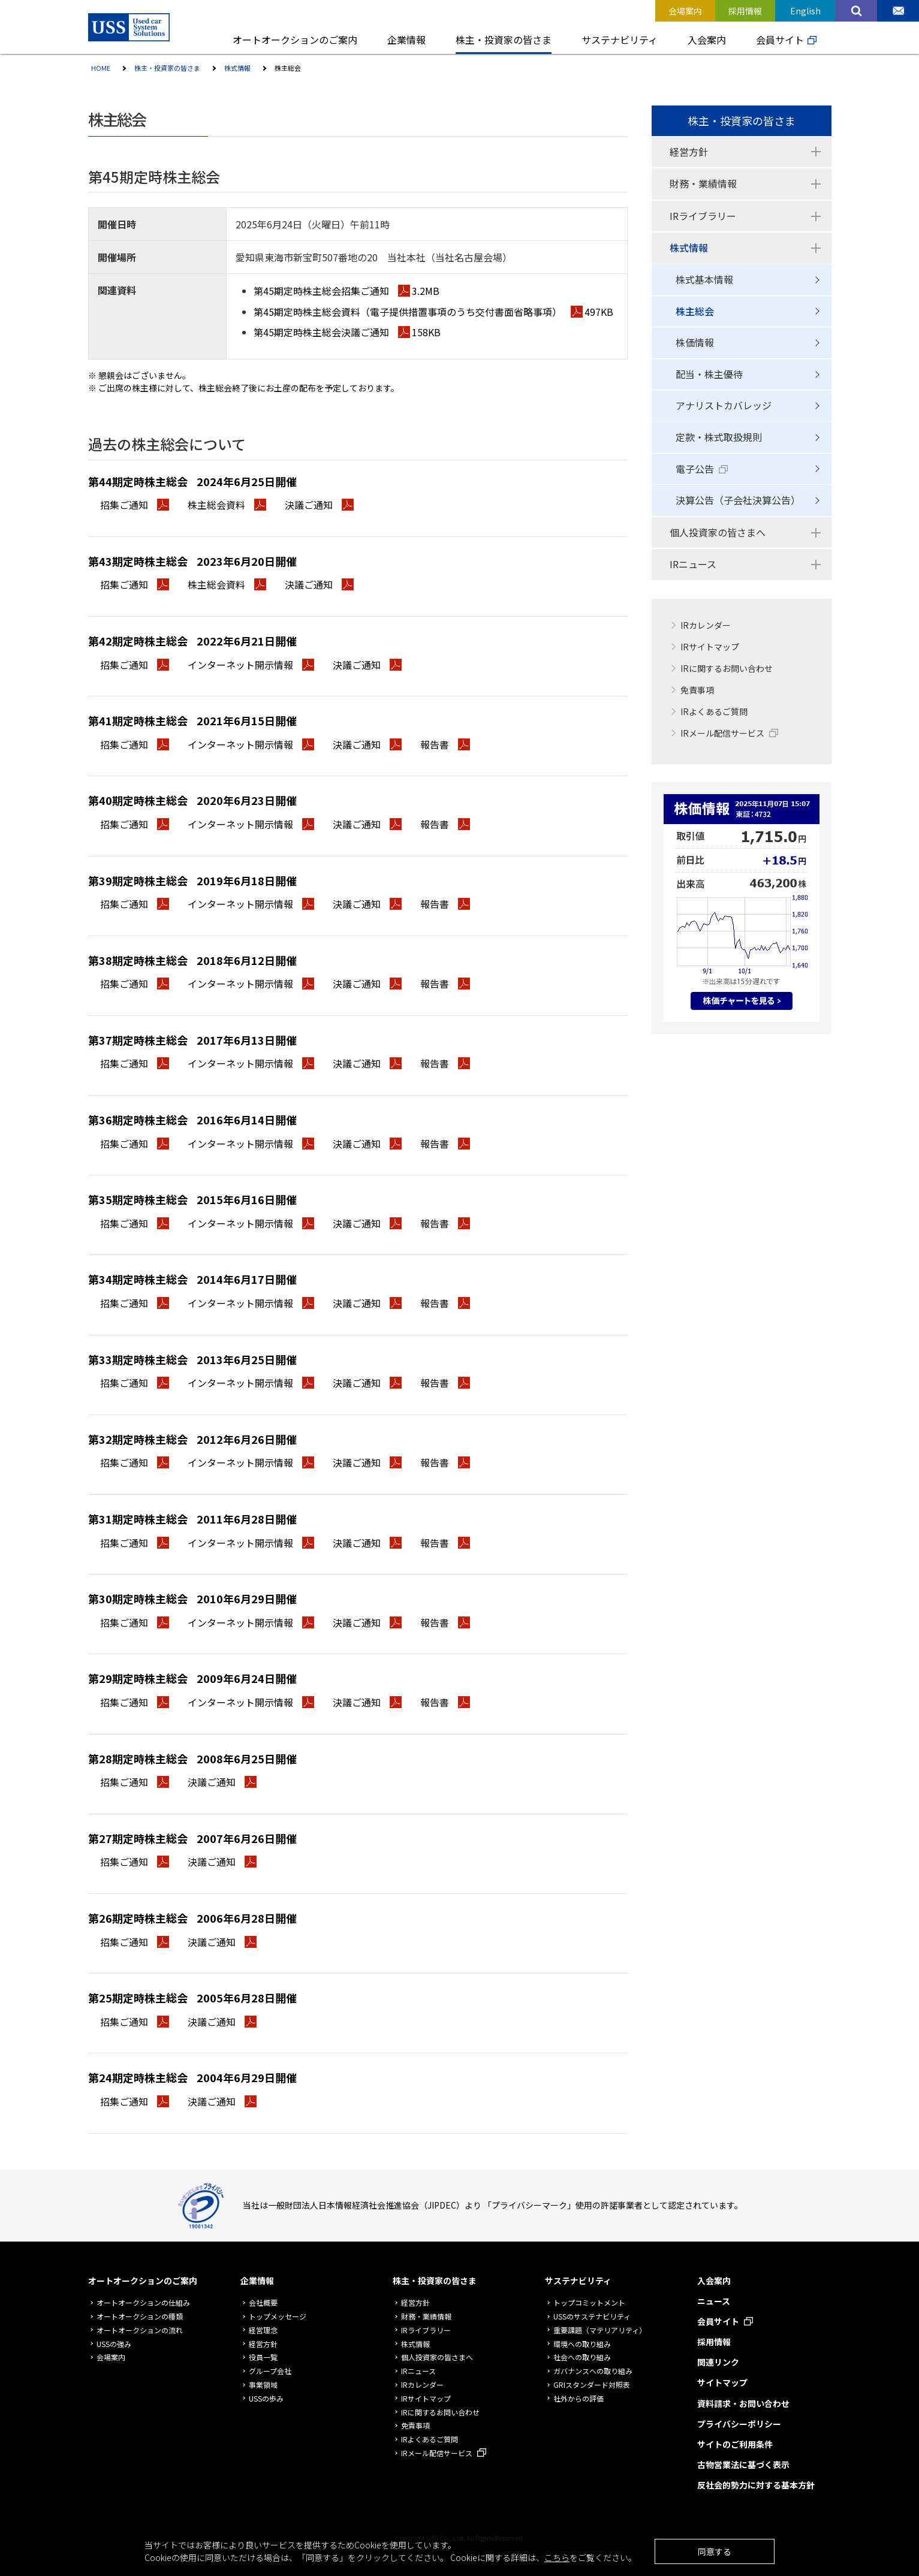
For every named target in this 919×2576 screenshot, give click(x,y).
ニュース (713, 2301)
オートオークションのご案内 (142, 2281)
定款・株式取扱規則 (719, 437)
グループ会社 (270, 2371)
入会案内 (714, 2281)
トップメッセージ (277, 2316)
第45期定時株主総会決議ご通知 (347, 332)
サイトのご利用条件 (735, 2444)
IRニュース (693, 564)
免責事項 (697, 690)
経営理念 (263, 2330)
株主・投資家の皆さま (167, 68)
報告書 (445, 744)
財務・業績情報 (703, 183)
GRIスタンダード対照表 (591, 2384)
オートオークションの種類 (140, 2316)
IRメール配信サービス (722, 733)
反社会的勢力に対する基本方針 (756, 2485)
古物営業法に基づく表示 (743, 2465)
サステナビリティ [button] (619, 39)
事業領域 (263, 2384)
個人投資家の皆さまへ (718, 532)
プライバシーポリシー (739, 2424)
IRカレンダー (705, 625)
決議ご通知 (319, 504)
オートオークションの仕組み (143, 2302)
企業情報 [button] (406, 39)
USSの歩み (266, 2398)
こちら (557, 2557)
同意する (714, 2551)
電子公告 (695, 468)
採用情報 (714, 2342)
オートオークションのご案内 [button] (295, 39)
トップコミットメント (589, 2302)
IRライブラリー (703, 216)
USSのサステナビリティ (592, 2316)
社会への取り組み (582, 2357)
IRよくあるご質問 (714, 711)
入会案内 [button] (707, 39)
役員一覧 (263, 2357)
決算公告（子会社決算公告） (738, 500)
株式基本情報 (704, 279)
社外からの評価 (578, 2398)
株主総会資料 (227, 504)
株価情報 (695, 342)
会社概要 (263, 2302)
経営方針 (689, 151)
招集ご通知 (134, 504)
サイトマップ (722, 2382)
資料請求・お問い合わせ (743, 2403)
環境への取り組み (582, 2344)
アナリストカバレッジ (724, 405)
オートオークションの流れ (140, 2330)
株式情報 (237, 68)
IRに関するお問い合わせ (726, 668)
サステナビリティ (578, 2281)
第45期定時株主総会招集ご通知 (346, 291)
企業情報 (257, 2281)
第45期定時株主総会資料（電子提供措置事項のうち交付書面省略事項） (433, 312)
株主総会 (695, 311)
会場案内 (111, 2357)
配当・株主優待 (709, 374)
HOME (100, 68)
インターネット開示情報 (251, 664)
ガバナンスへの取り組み (592, 2371)
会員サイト (780, 39)
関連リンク (718, 2362)
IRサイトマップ (709, 647)
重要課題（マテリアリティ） (599, 2330)
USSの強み (114, 2344)
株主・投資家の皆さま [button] (504, 39)
